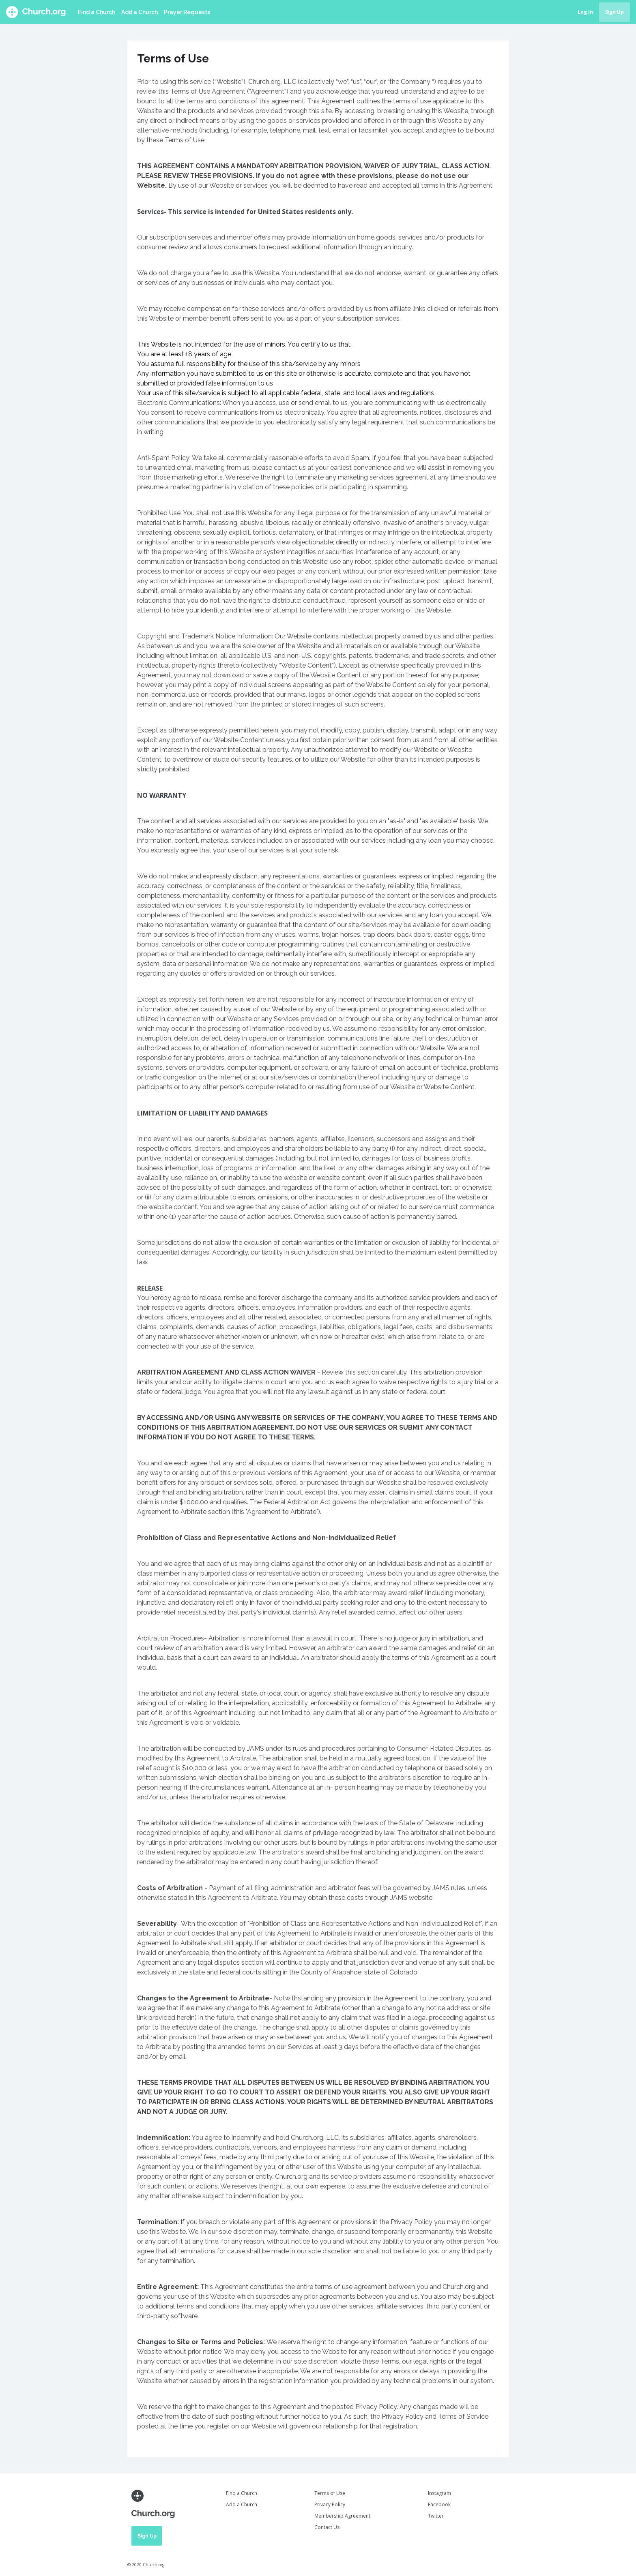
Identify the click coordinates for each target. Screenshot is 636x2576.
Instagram (439, 2493)
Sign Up (614, 12)
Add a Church (139, 12)
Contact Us (326, 2527)
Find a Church (96, 12)
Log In (585, 12)
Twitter (436, 2515)
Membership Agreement (342, 2515)
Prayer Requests (187, 12)
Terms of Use (329, 2493)
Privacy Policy (329, 2504)
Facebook (439, 2504)
